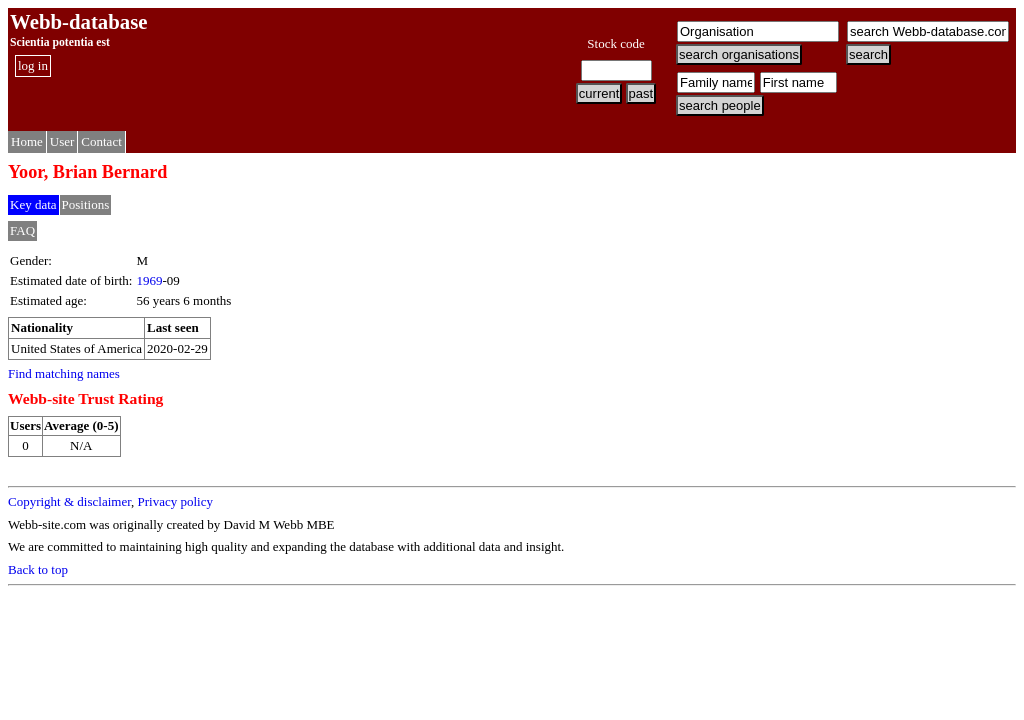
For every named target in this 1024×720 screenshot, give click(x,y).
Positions (86, 204)
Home (27, 141)
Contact (101, 141)
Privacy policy (174, 501)
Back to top (38, 569)
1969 (149, 280)
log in (33, 65)
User (62, 141)
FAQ (22, 230)
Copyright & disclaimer (69, 501)
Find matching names (64, 373)
